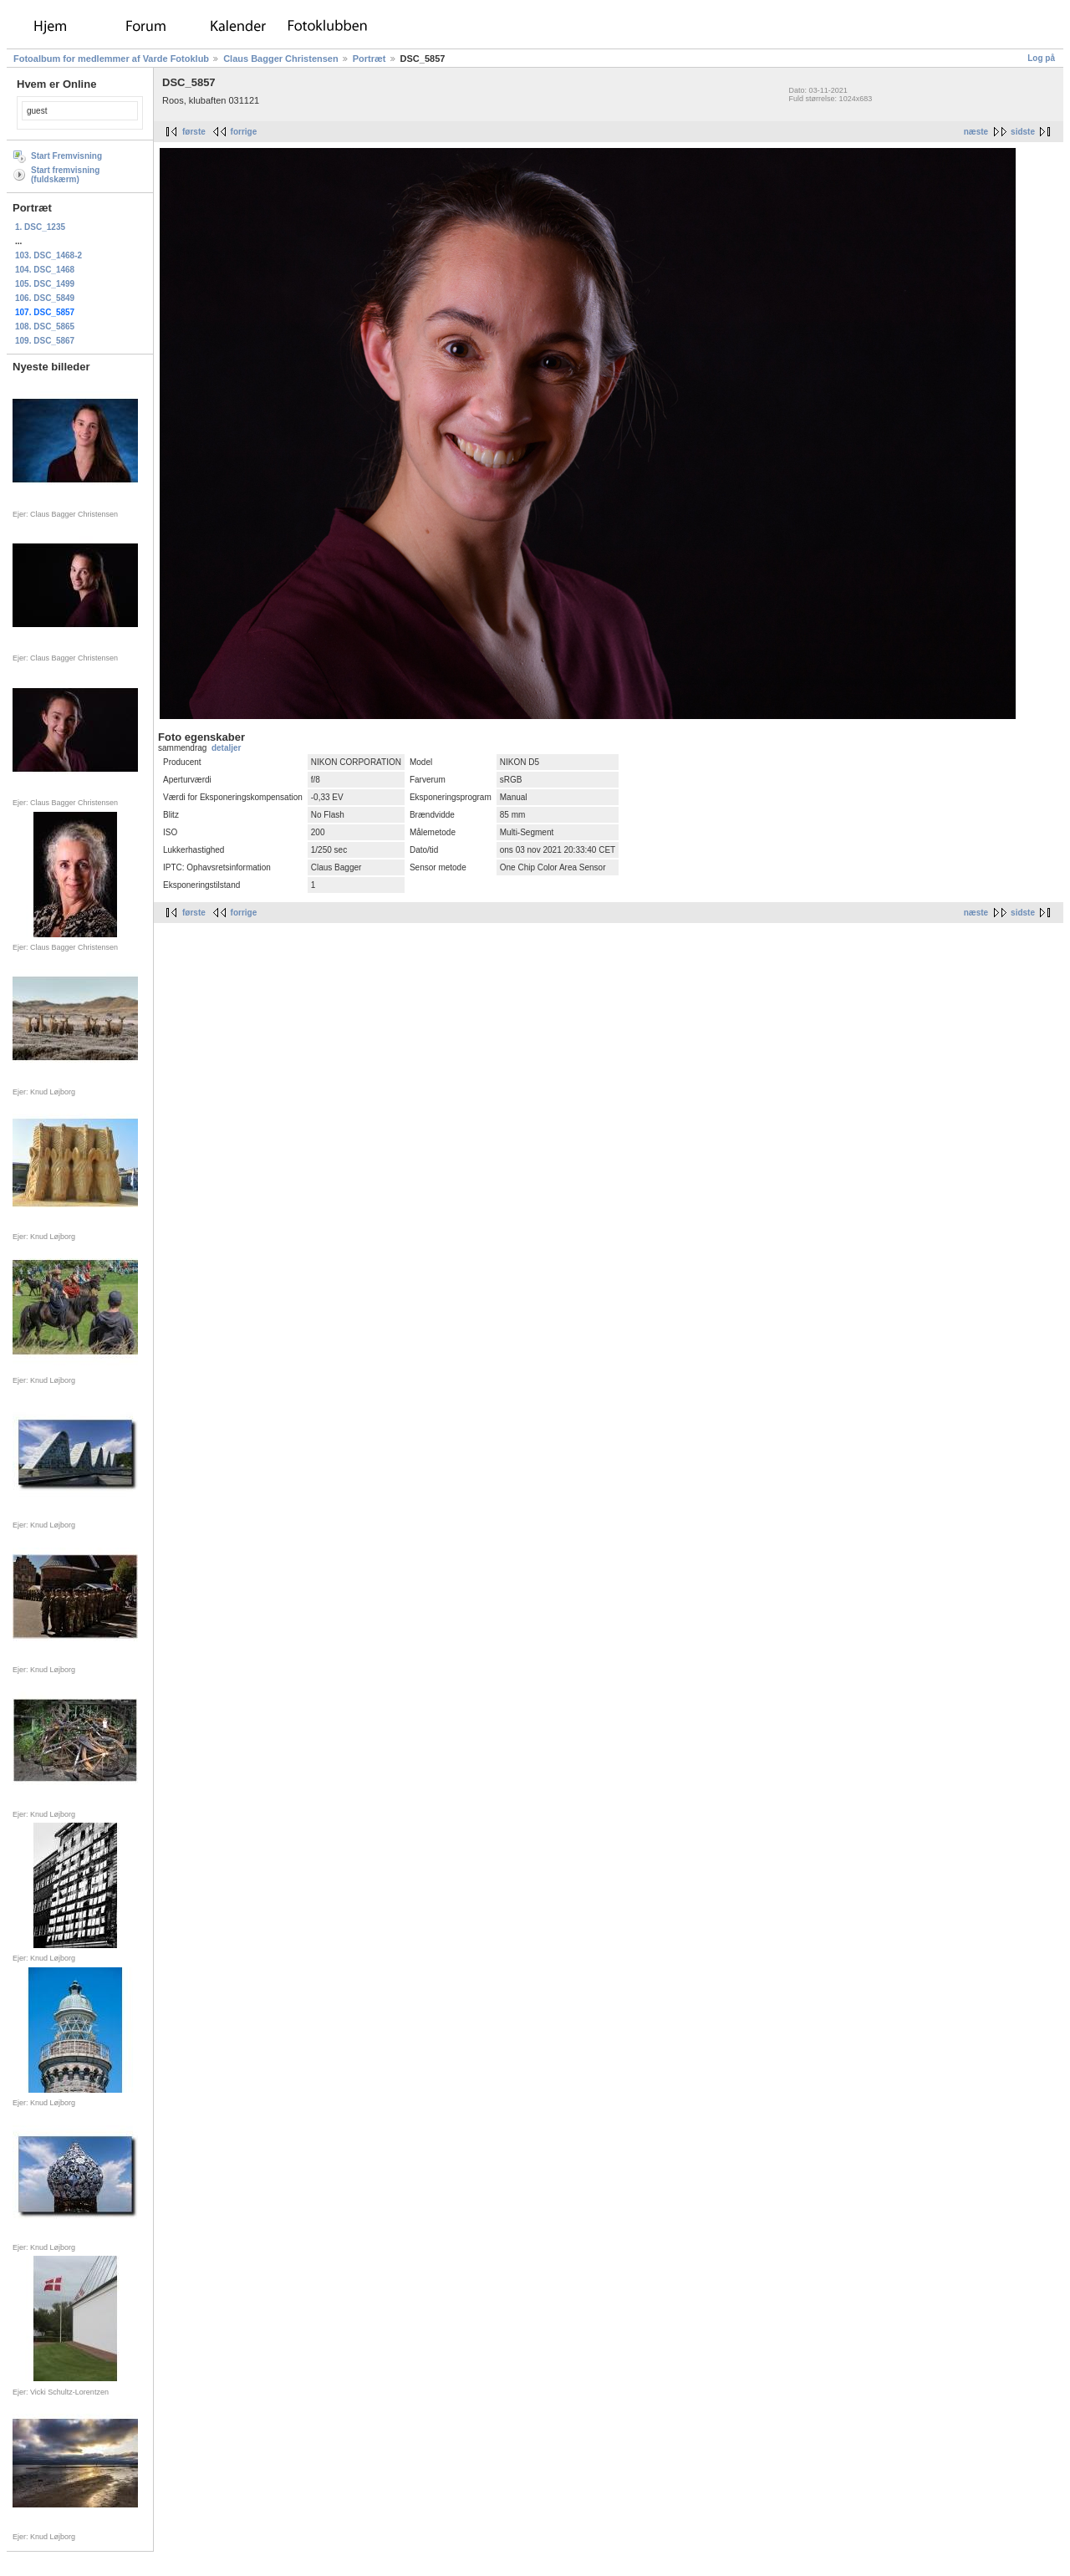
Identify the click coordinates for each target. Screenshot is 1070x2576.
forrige (244, 131)
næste (976, 131)
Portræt (369, 59)
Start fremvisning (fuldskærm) (65, 175)
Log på (1041, 58)
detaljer (226, 747)
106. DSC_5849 (44, 298)
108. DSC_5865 (44, 326)
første (194, 131)
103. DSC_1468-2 (48, 255)
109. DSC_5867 (44, 340)
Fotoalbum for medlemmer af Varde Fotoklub (111, 59)
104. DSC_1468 (44, 269)
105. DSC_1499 (44, 283)
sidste (1023, 131)
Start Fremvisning (66, 156)
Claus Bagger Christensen (281, 59)
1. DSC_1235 (40, 227)
